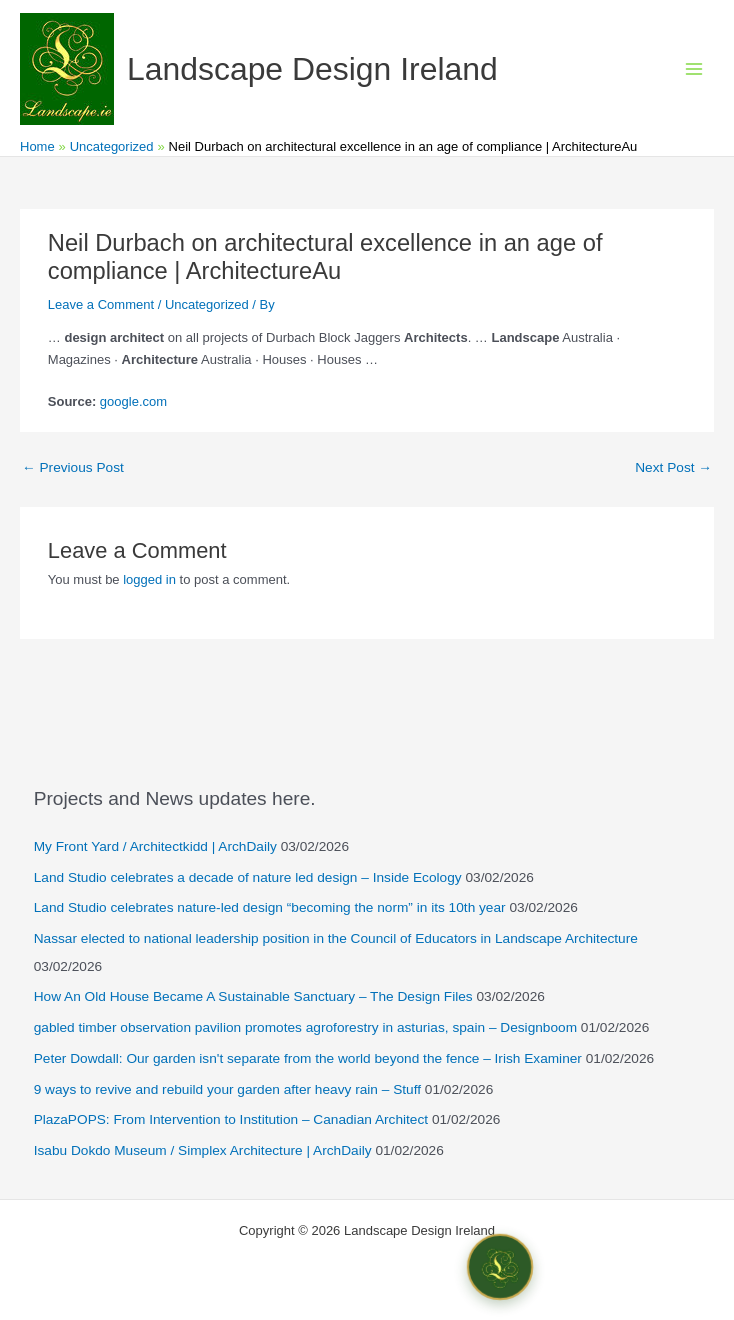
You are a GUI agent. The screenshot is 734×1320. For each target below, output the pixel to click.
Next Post (673, 467)
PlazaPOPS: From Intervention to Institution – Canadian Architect (231, 1119)
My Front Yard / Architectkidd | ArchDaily (155, 846)
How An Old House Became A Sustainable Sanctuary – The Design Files (253, 996)
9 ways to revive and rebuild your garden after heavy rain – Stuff (227, 1089)
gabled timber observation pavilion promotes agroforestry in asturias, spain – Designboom (305, 1027)
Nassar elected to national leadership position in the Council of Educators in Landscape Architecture (336, 938)
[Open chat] (499, 1266)
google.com (133, 401)
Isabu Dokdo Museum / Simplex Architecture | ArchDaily (203, 1150)
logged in (149, 579)
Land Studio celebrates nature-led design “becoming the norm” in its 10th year (270, 907)
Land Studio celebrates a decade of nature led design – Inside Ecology (248, 877)
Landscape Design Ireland (312, 69)
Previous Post (73, 467)
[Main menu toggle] (695, 69)
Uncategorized (207, 304)
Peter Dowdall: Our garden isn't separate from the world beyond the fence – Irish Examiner (308, 1058)
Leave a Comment (101, 304)
